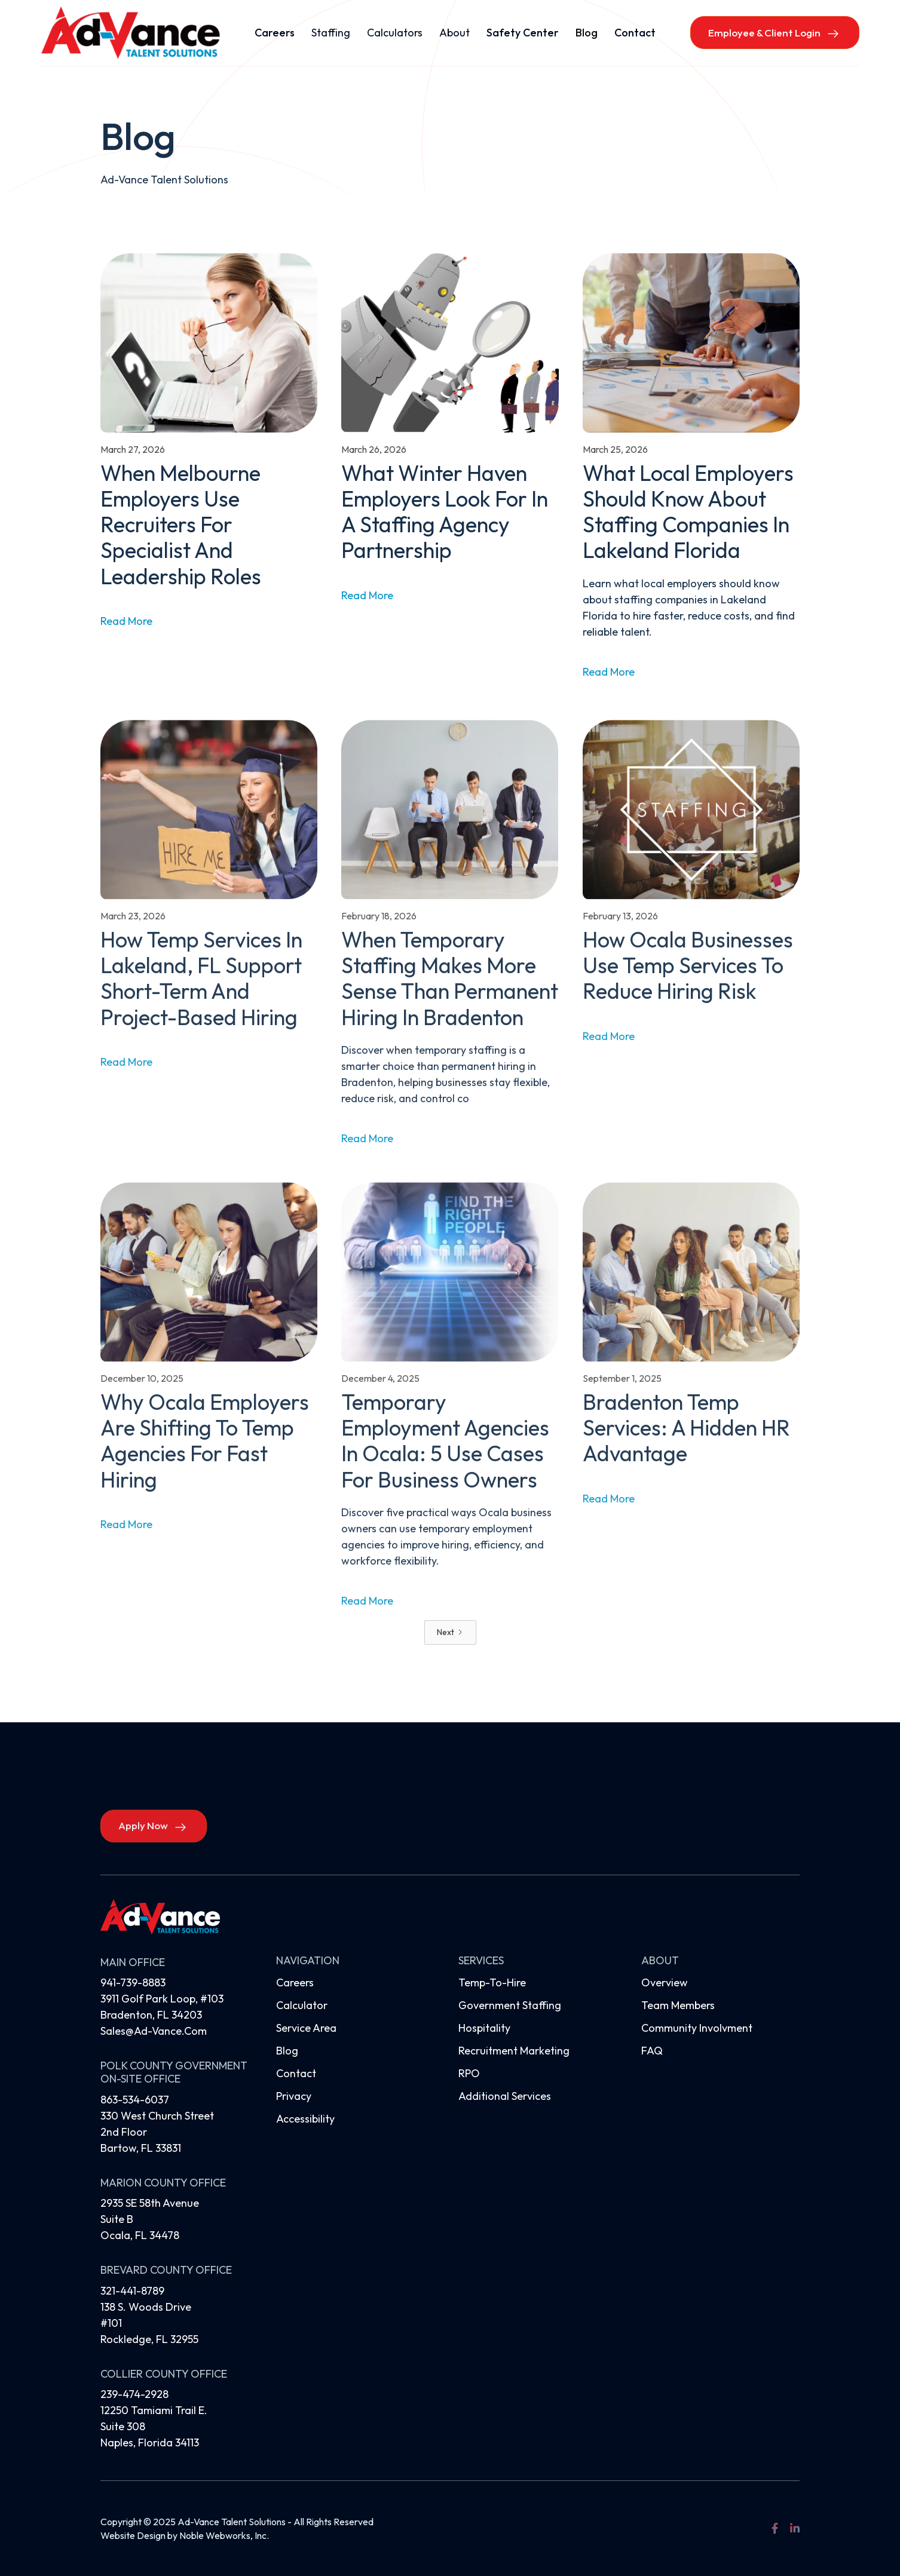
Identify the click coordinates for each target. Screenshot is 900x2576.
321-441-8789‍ (132, 2291)
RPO (469, 2073)
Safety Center (522, 32)
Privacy (293, 2096)
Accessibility (305, 2119)
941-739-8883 (133, 1982)
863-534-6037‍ (134, 2099)
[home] (130, 33)
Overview (664, 1982)
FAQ (652, 2050)
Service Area (306, 2028)
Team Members (678, 2005)
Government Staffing (509, 2005)
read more (126, 621)
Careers (275, 32)
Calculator (301, 2005)
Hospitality (484, 2028)
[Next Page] (450, 1632)
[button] (331, 33)
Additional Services (504, 2096)
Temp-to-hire (492, 1982)
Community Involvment (696, 2028)
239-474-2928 (134, 2394)
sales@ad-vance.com (153, 2031)
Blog (586, 32)
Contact (635, 32)
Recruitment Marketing (514, 2050)
